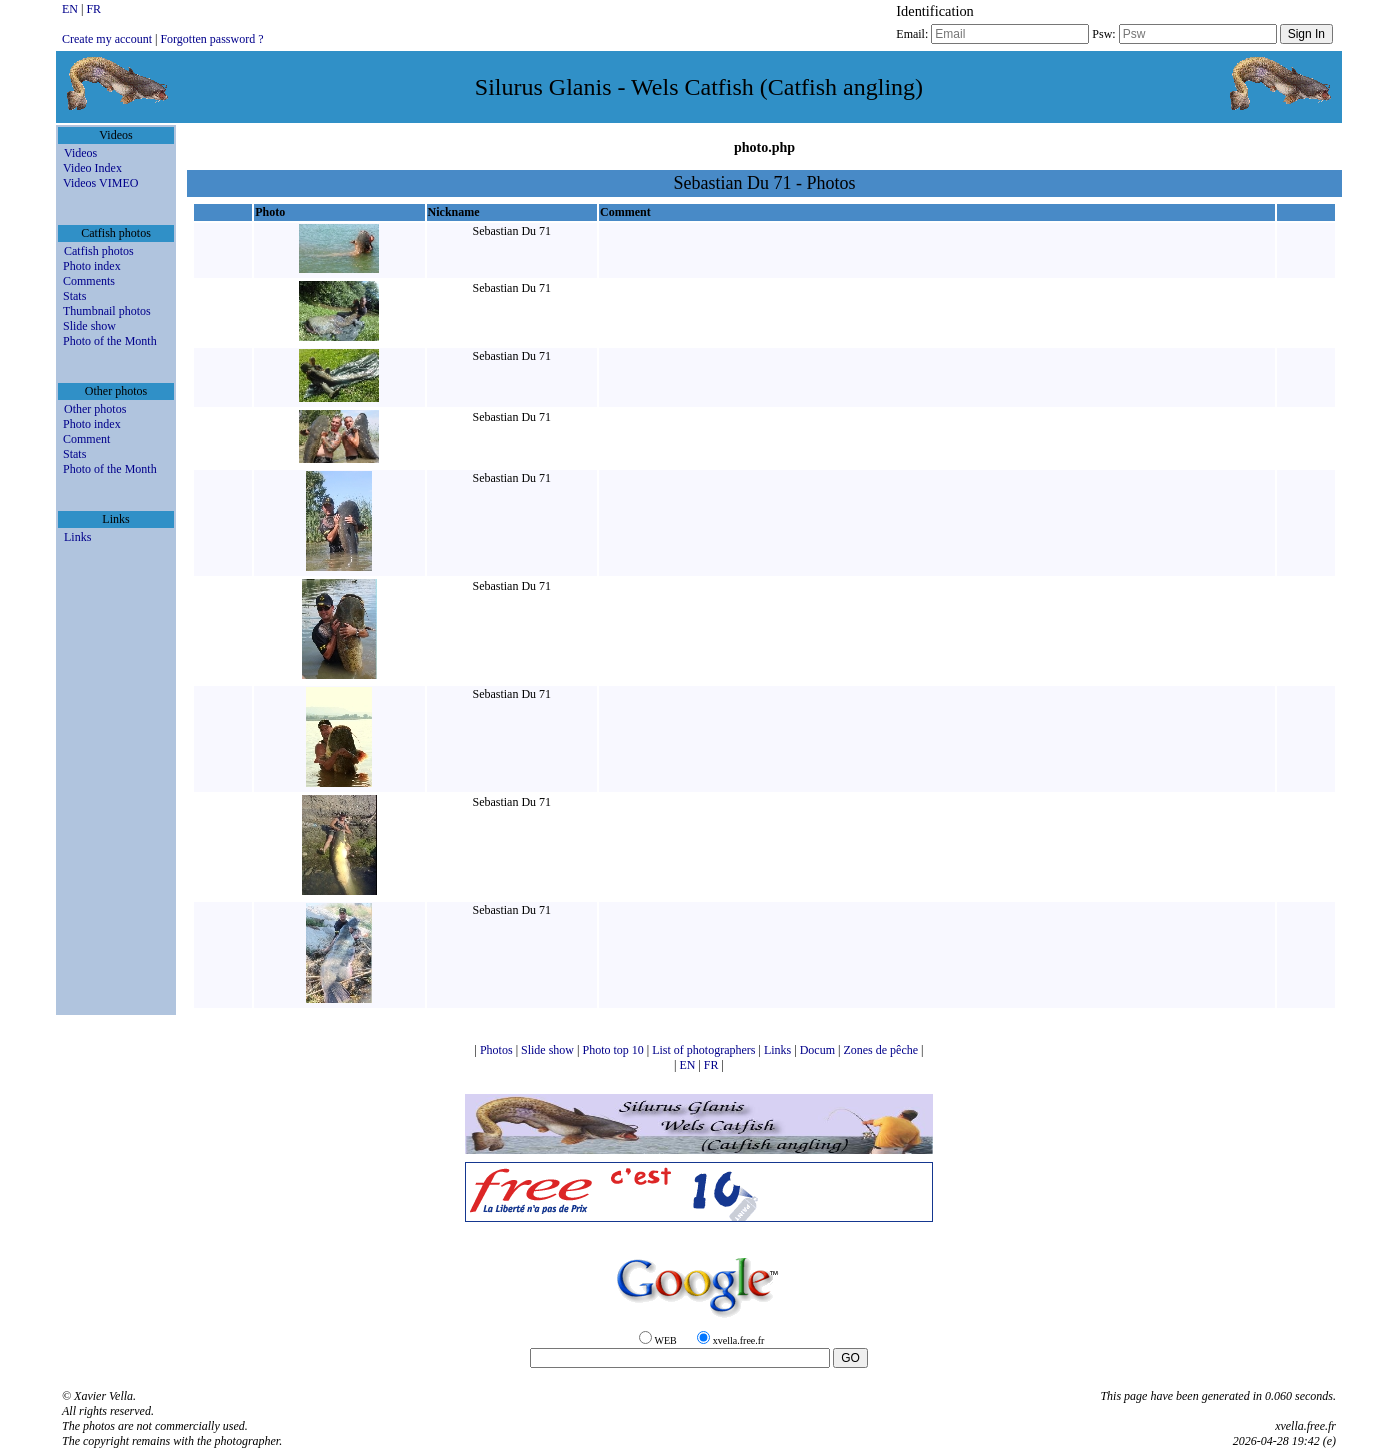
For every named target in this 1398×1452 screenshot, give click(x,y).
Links (77, 537)
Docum (819, 1050)
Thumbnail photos (107, 311)
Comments (89, 281)
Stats (74, 296)
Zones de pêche (882, 1050)
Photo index (92, 266)
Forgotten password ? (211, 39)
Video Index (92, 168)
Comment (86, 439)
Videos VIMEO (100, 183)
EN (71, 9)
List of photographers (705, 1050)
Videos (80, 153)
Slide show (89, 326)
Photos (498, 1050)
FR (93, 9)
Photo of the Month (110, 341)
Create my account (107, 39)
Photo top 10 (614, 1050)
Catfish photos (99, 251)
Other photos (95, 409)
